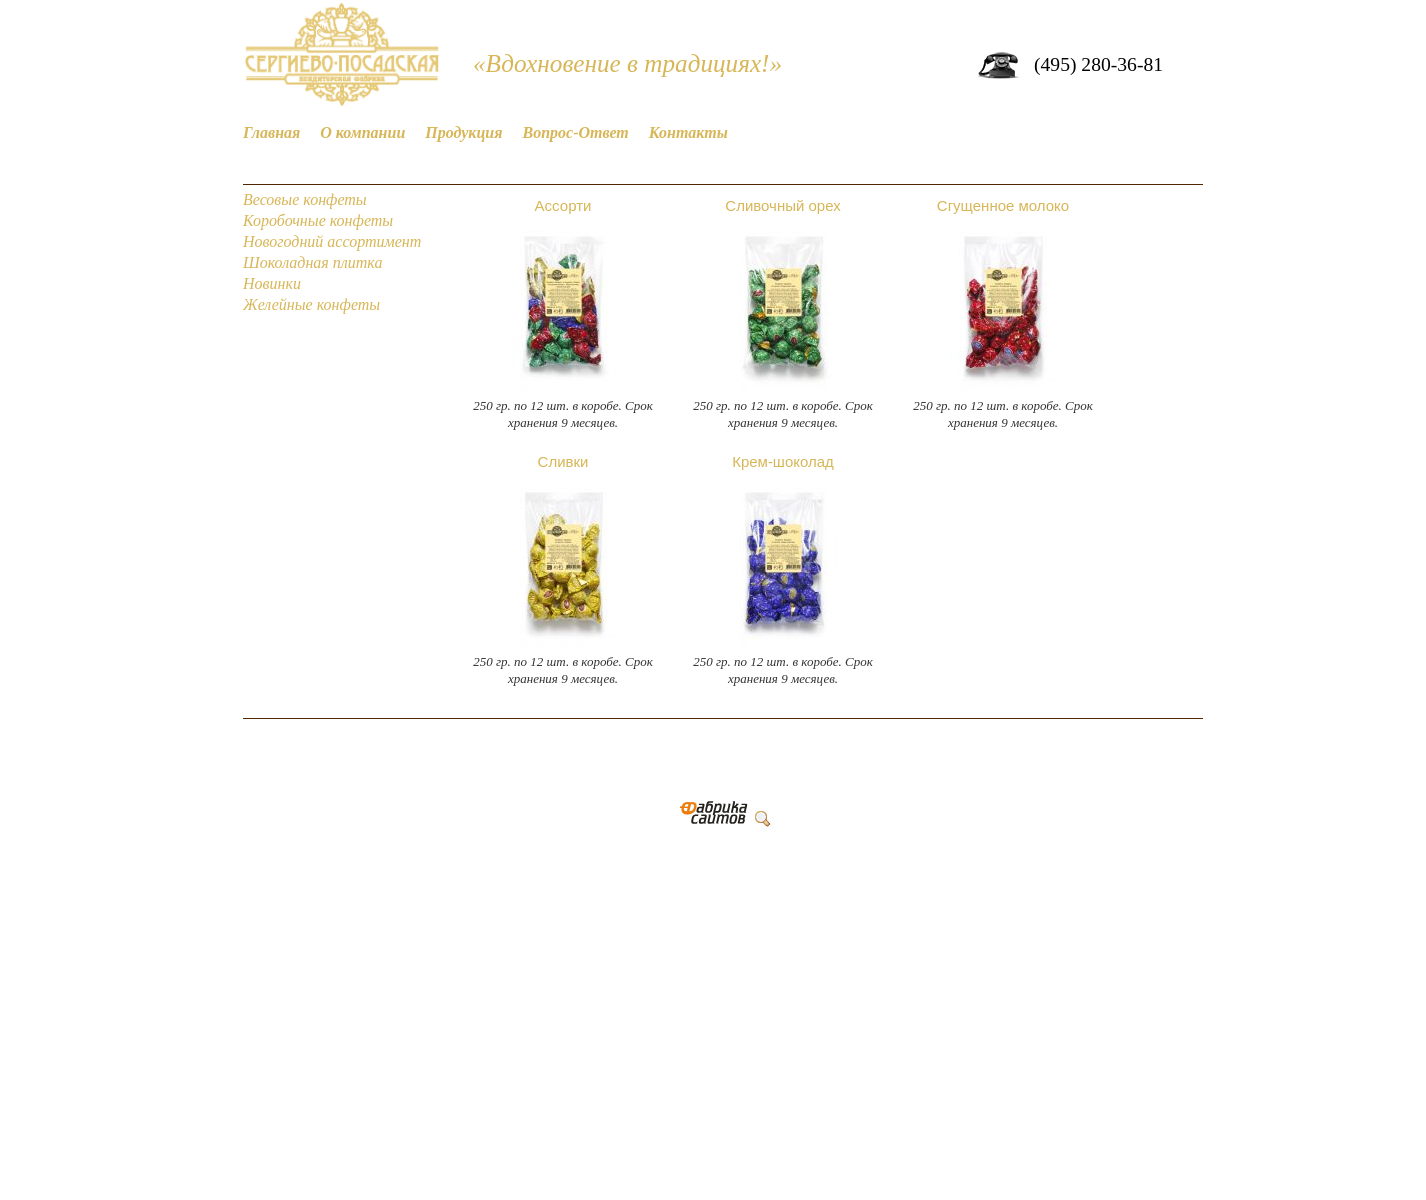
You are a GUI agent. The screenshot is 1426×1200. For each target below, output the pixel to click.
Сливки (563, 461)
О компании (362, 132)
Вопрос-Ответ (576, 132)
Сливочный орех (782, 205)
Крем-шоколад (783, 461)
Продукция (463, 132)
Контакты (688, 132)
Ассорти (563, 205)
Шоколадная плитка (312, 262)
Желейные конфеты (311, 304)
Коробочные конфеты (318, 220)
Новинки (272, 283)
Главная (271, 132)
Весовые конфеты (305, 199)
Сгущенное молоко (1003, 205)
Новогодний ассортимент (332, 241)
